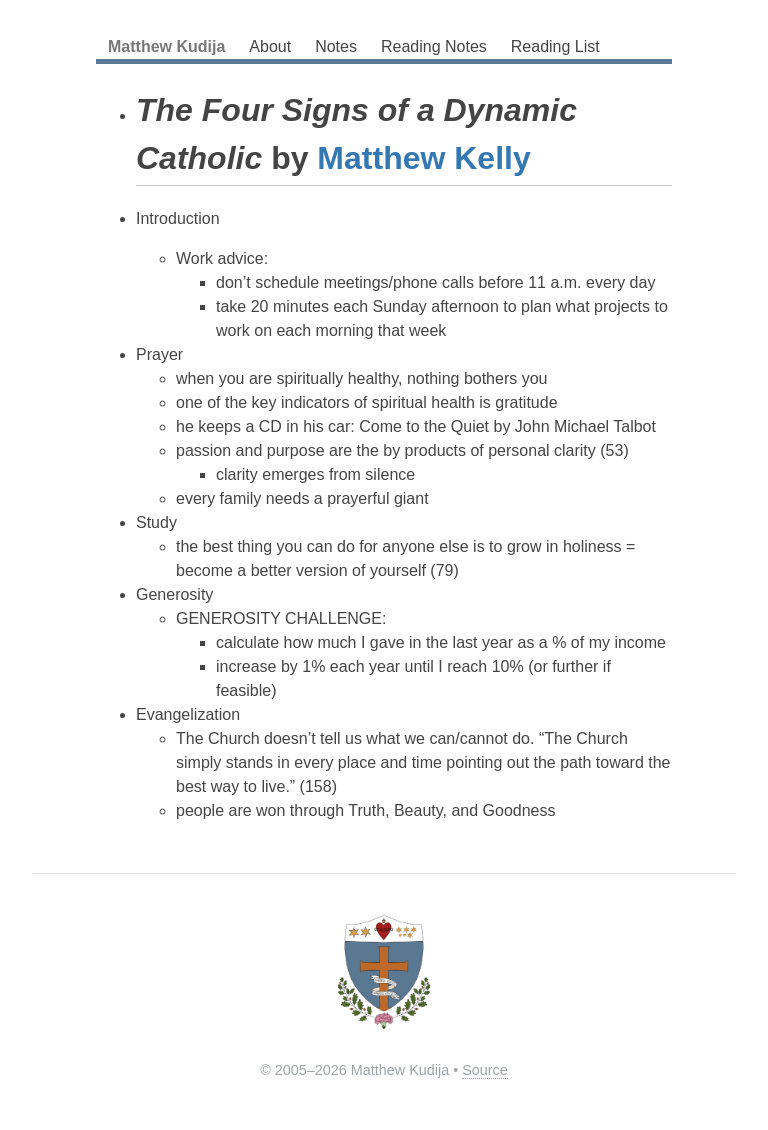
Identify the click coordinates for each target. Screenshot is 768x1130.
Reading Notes (434, 46)
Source (485, 1070)
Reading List (555, 46)
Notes (336, 46)
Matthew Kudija (166, 46)
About (270, 46)
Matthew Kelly (423, 158)
